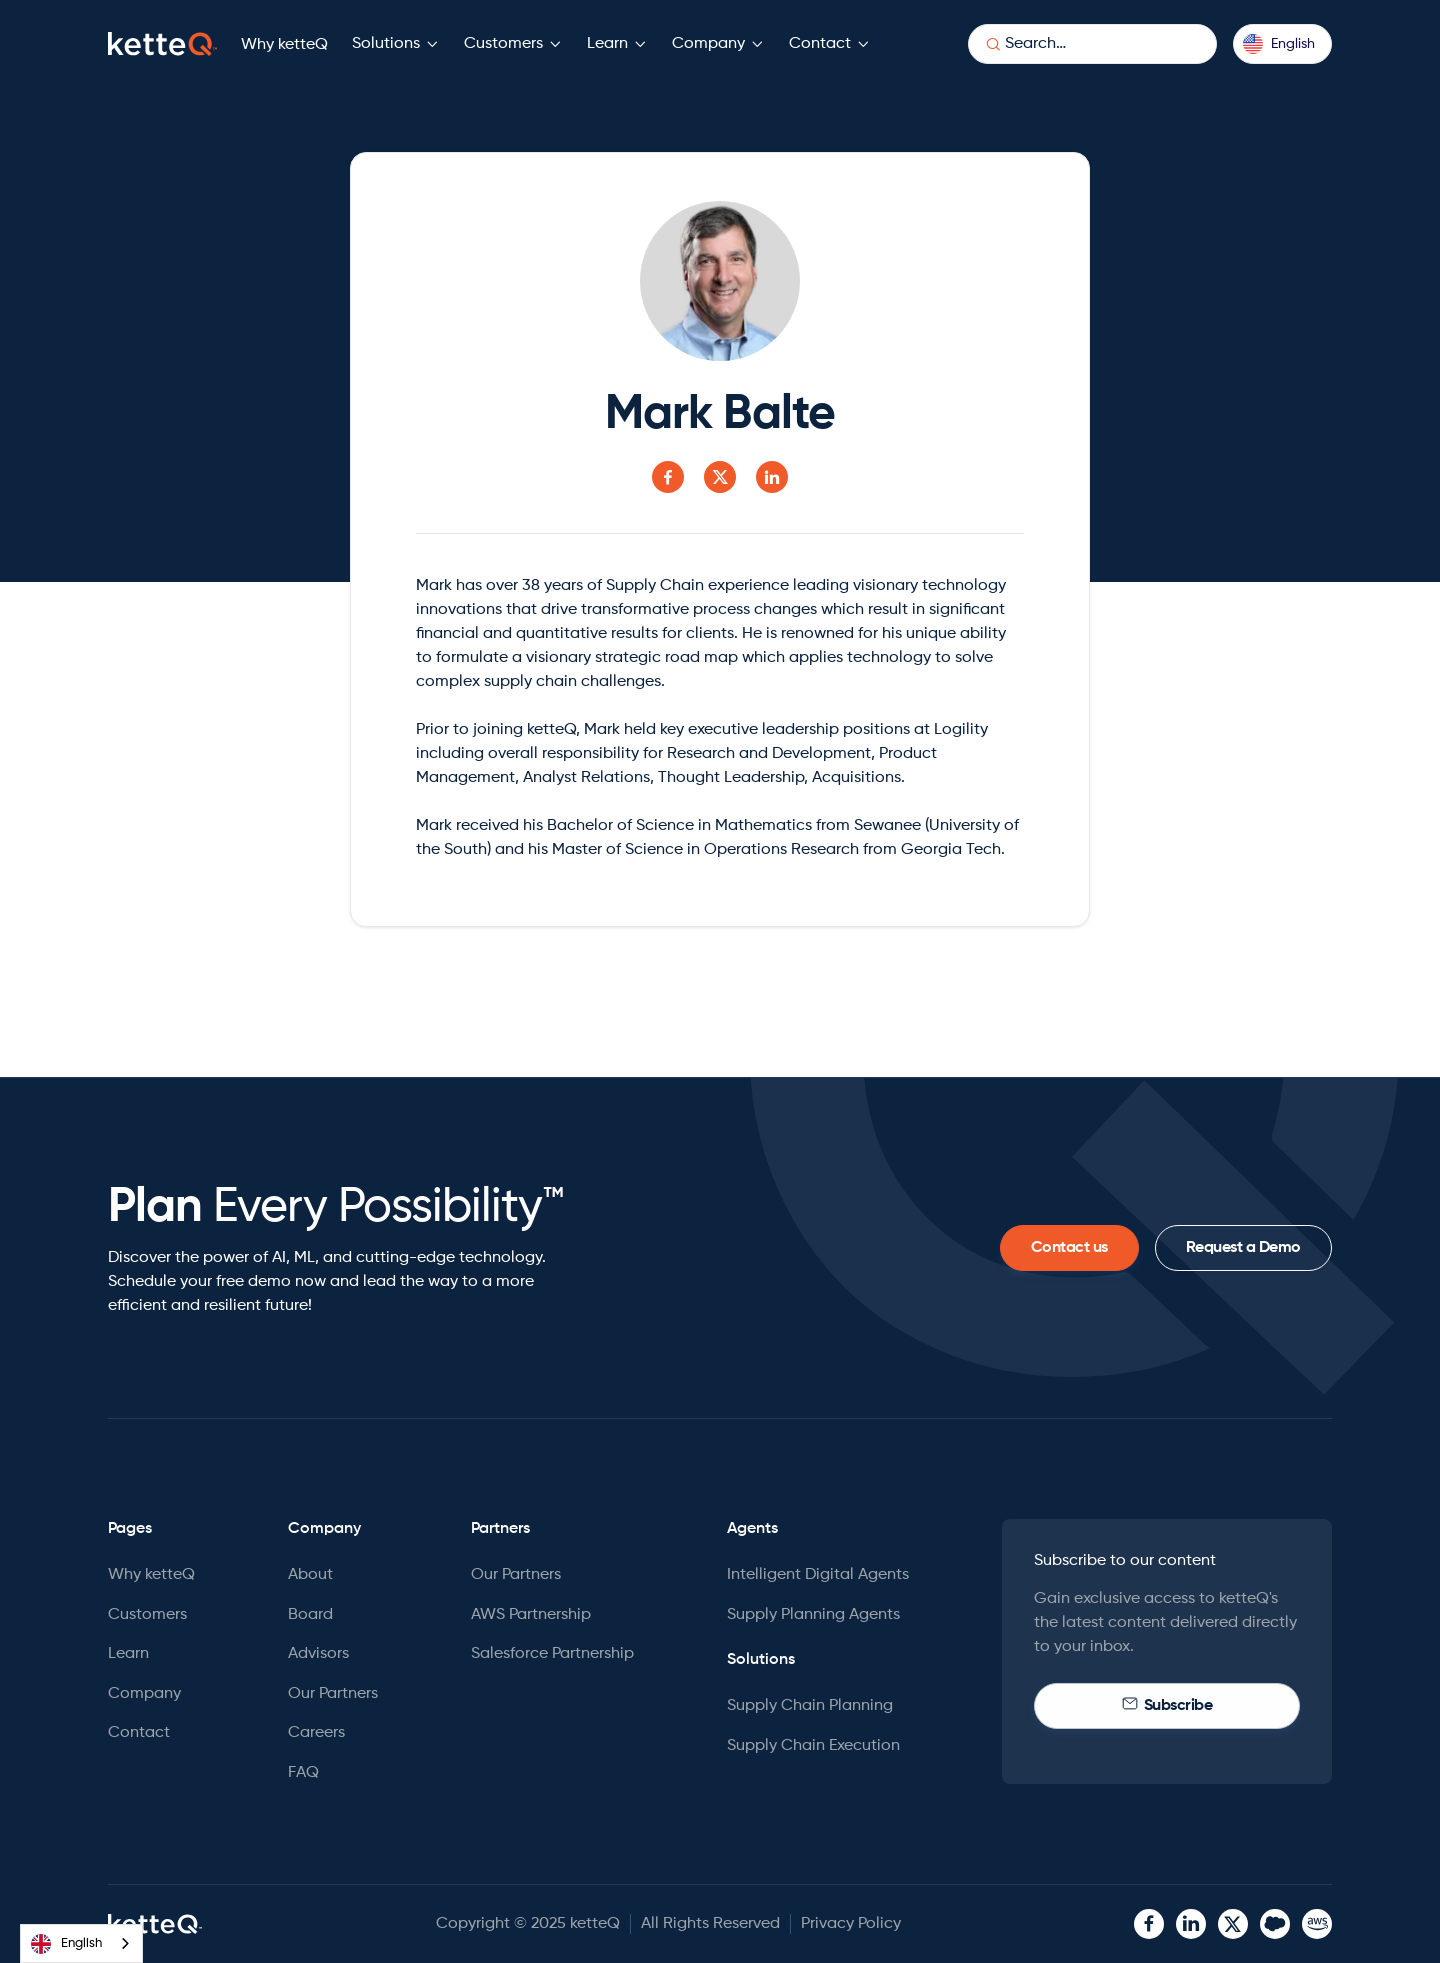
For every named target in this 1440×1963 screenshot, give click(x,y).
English (66, 1944)
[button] (396, 44)
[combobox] (81, 1943)
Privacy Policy (851, 1924)
